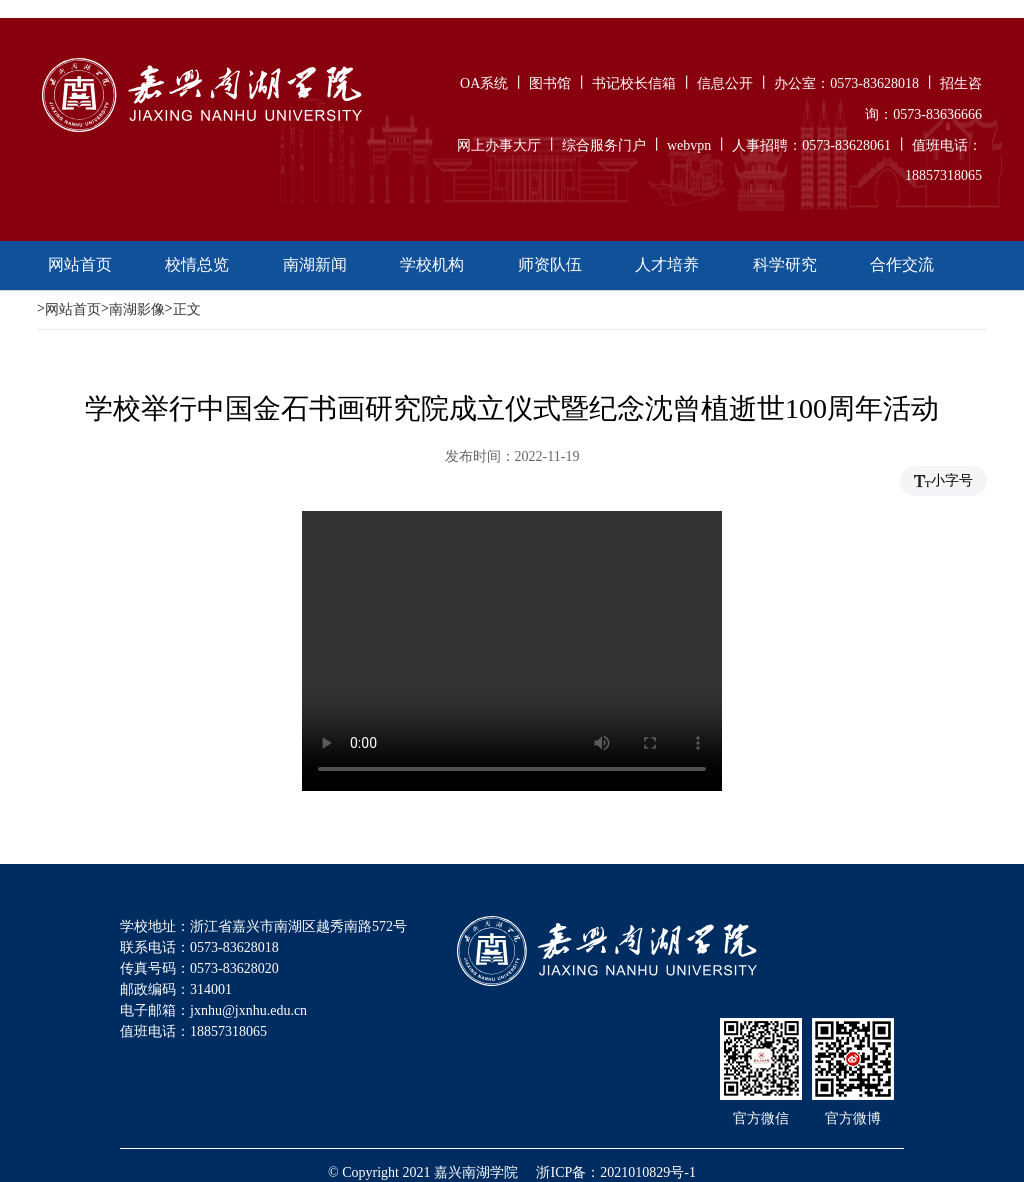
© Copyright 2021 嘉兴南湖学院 (423, 1172)
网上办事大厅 (499, 144)
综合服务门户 (604, 144)
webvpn (689, 144)
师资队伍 (550, 264)
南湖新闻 (315, 264)
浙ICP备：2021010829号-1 (615, 1172)
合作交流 (902, 264)
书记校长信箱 (634, 83)
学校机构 (432, 264)
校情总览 (197, 264)
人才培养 (667, 264)
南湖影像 (137, 309)
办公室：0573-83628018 (846, 83)
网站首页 (80, 264)
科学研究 (785, 264)
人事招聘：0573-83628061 (811, 144)
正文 (187, 309)
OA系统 (484, 83)
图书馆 (550, 83)
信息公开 (725, 83)
